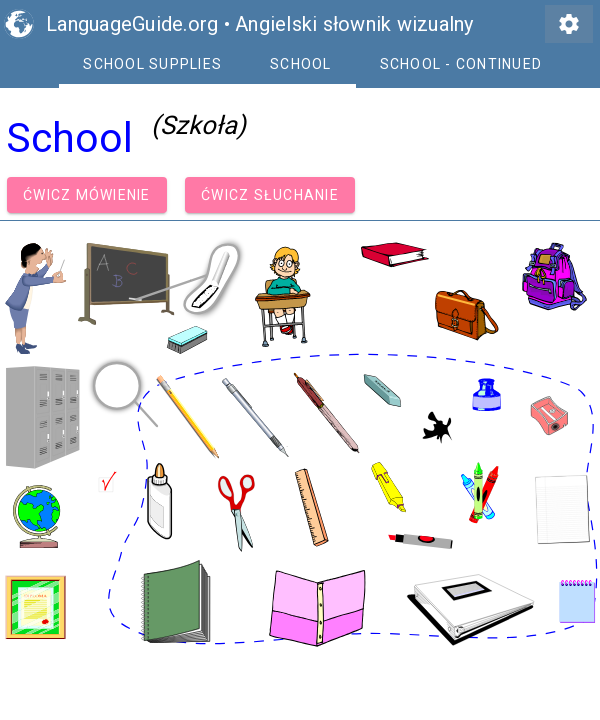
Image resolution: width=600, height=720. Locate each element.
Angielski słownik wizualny (354, 24)
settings (569, 24)
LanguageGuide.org (132, 24)
